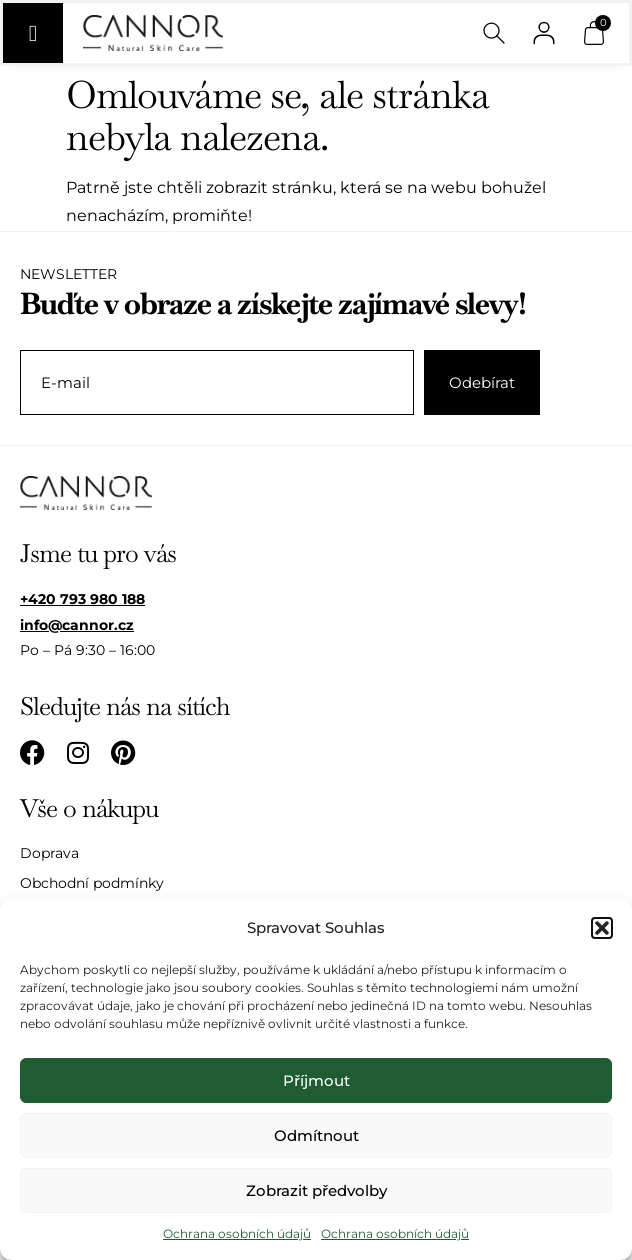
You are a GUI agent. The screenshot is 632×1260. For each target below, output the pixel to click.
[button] (602, 928)
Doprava (49, 853)
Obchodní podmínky (92, 883)
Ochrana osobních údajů (237, 1233)
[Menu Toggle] (33, 33)
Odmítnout (316, 1135)
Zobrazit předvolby (316, 1190)
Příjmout (316, 1080)
